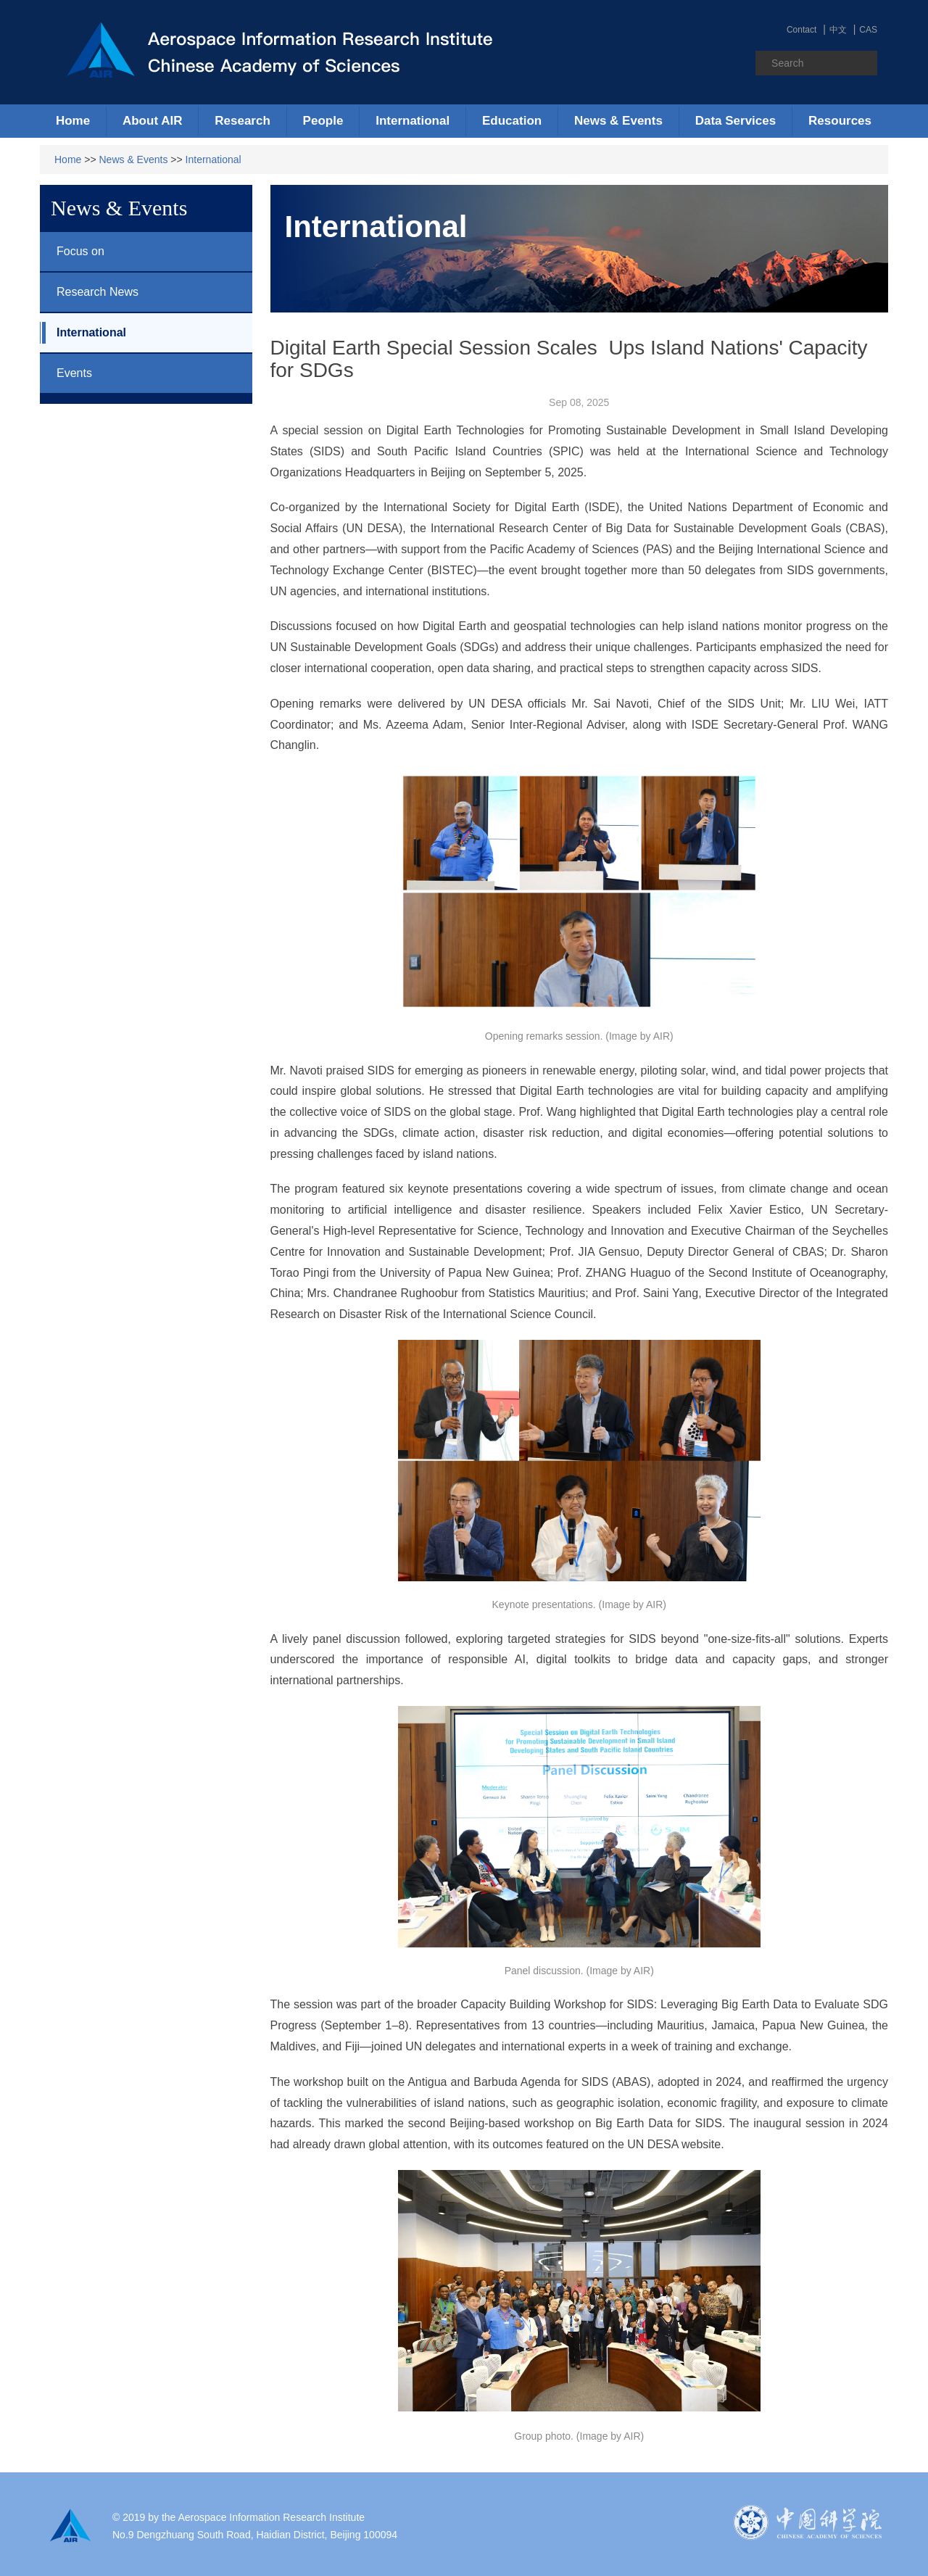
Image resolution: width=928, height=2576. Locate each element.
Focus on (72, 251)
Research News (89, 292)
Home (73, 121)
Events (66, 373)
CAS (868, 30)
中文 (838, 30)
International (213, 159)
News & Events (133, 159)
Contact (801, 30)
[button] (153, 121)
